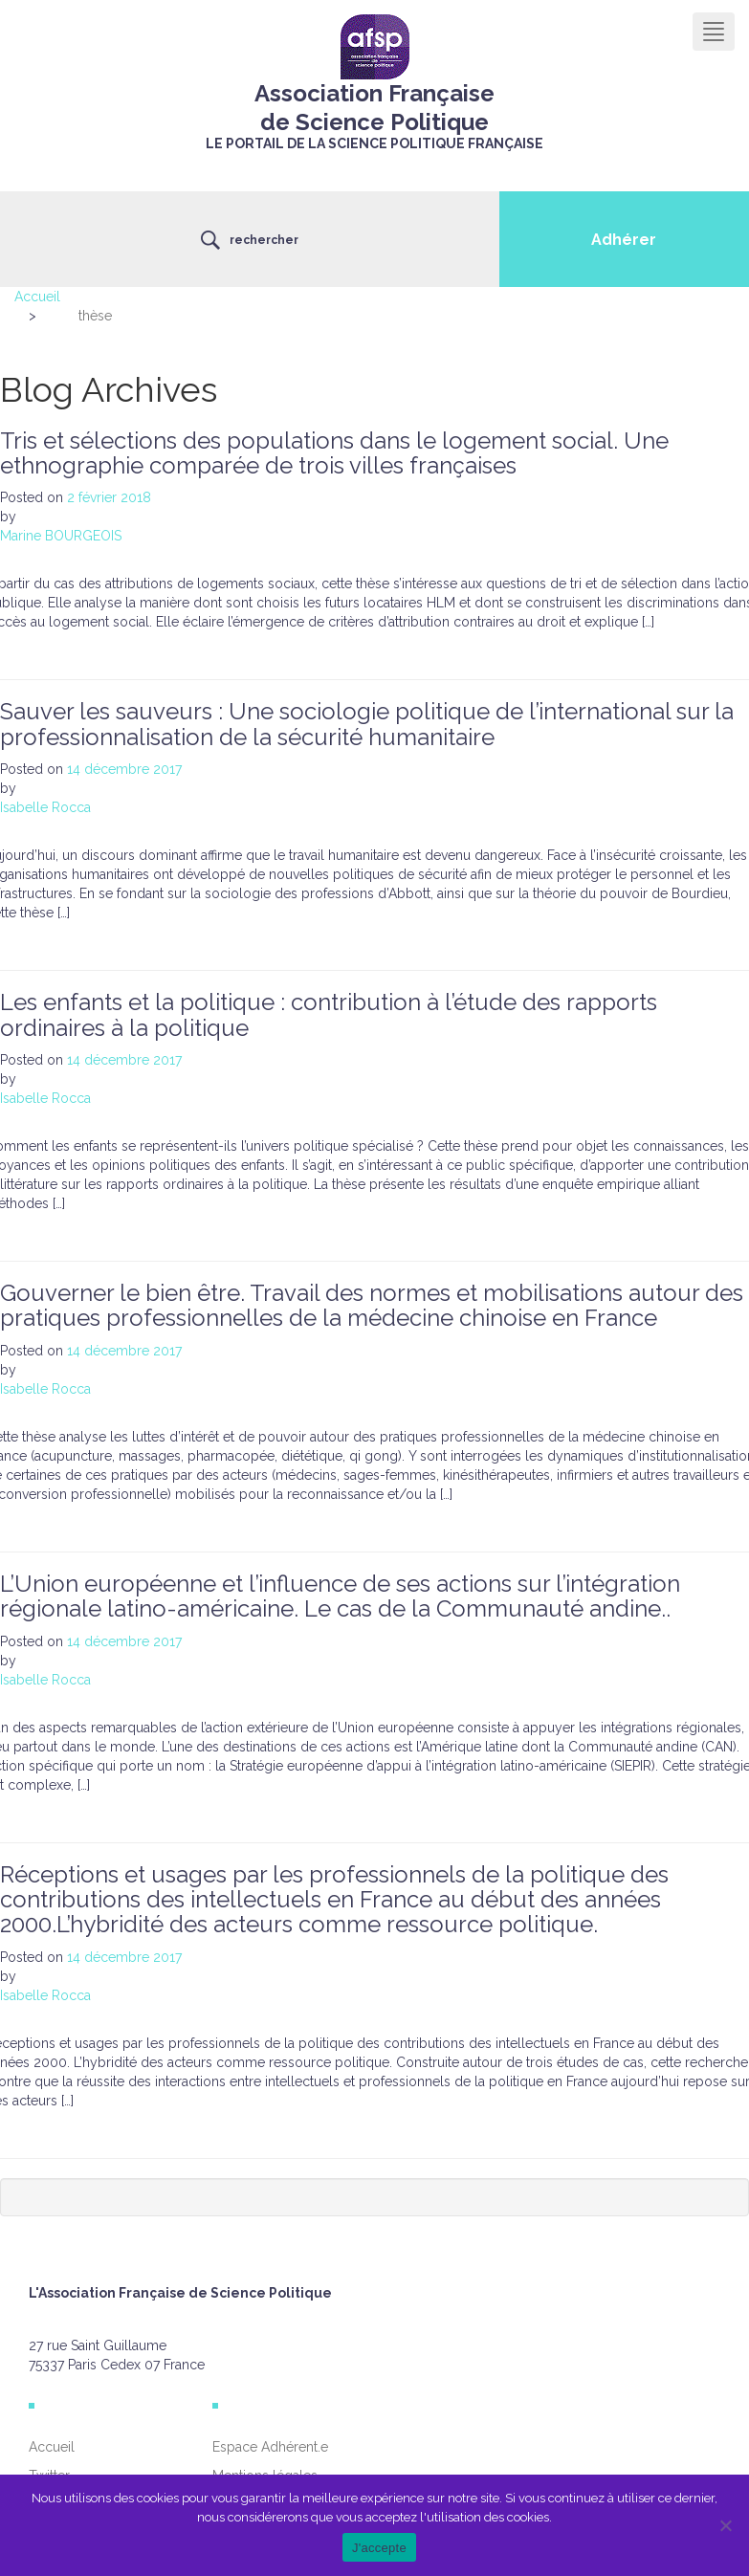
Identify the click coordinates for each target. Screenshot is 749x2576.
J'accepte (379, 2548)
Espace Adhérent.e (270, 2447)
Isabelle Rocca (45, 807)
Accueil (37, 296)
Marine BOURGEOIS (60, 535)
